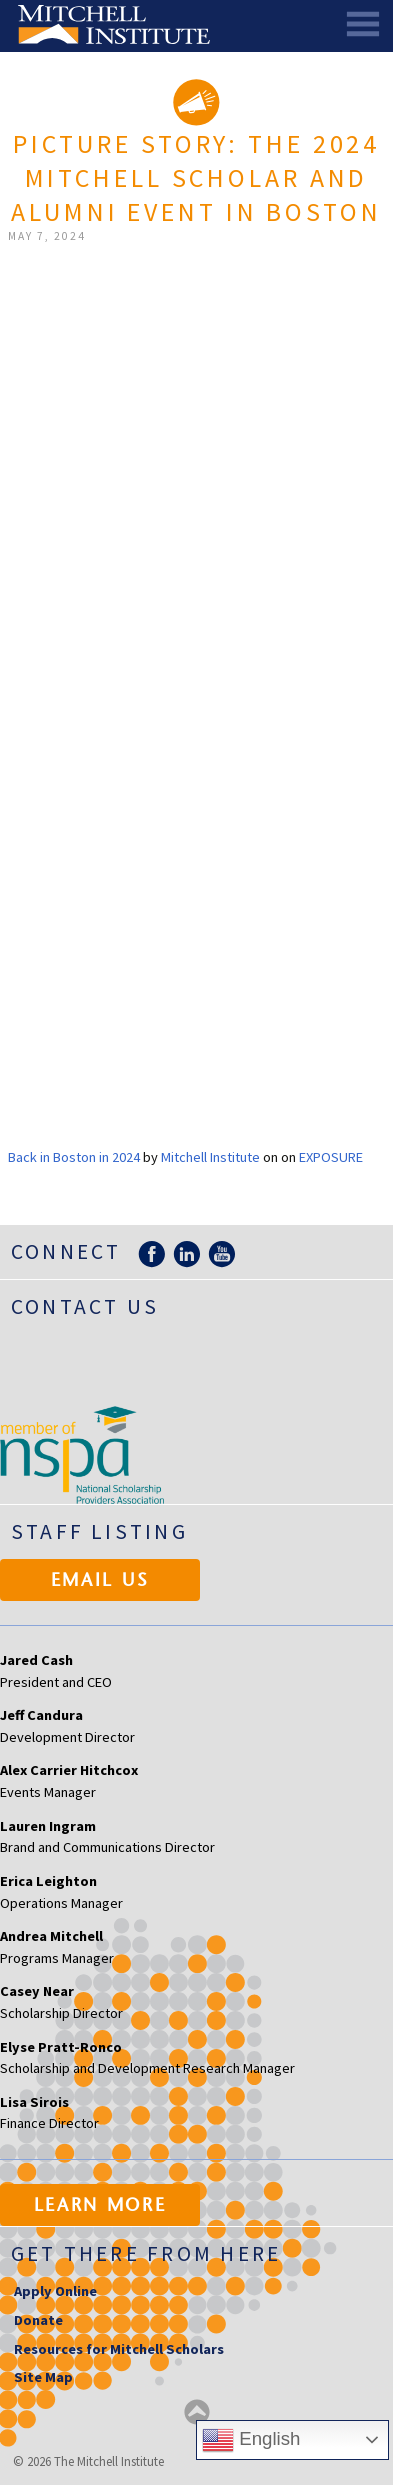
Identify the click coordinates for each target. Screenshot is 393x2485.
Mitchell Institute (210, 1157)
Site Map (43, 2377)
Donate (38, 2320)
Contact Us (85, 1306)
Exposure (331, 1157)
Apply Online (55, 2291)
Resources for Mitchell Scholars (119, 2349)
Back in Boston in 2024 (74, 1157)
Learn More (100, 2207)
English (251, 2440)
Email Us (100, 1582)
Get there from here (146, 2253)
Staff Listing (99, 1531)
